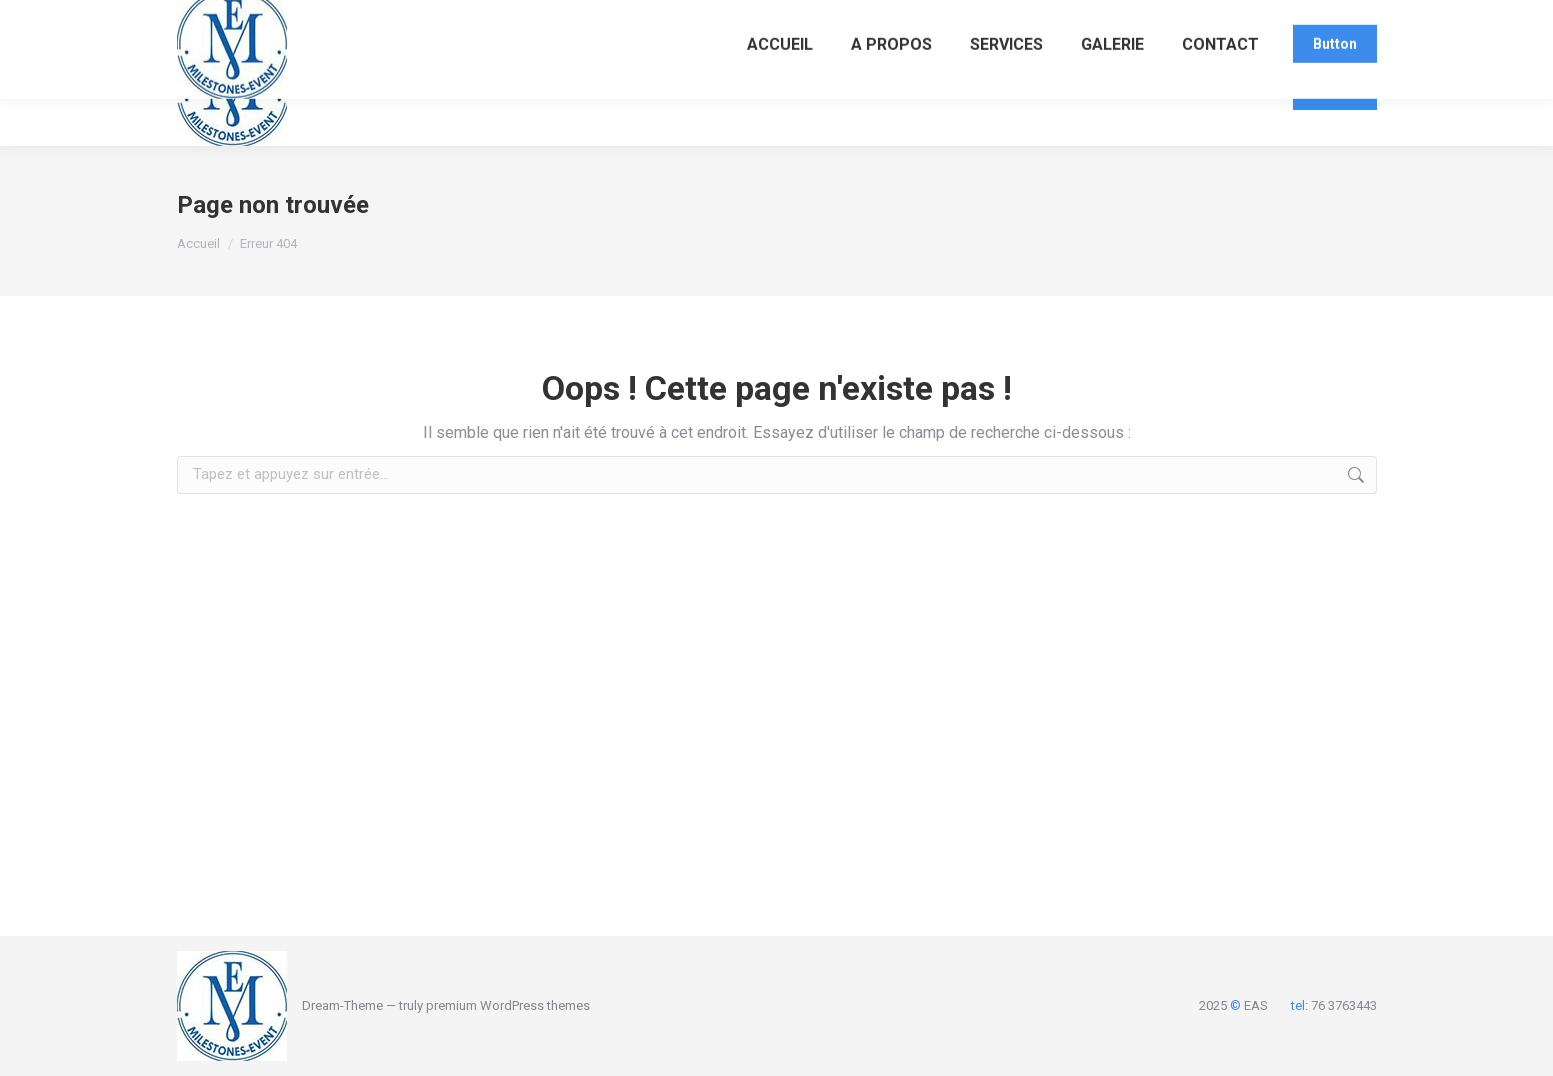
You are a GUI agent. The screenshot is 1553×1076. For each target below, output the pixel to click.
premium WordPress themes (508, 1005)
